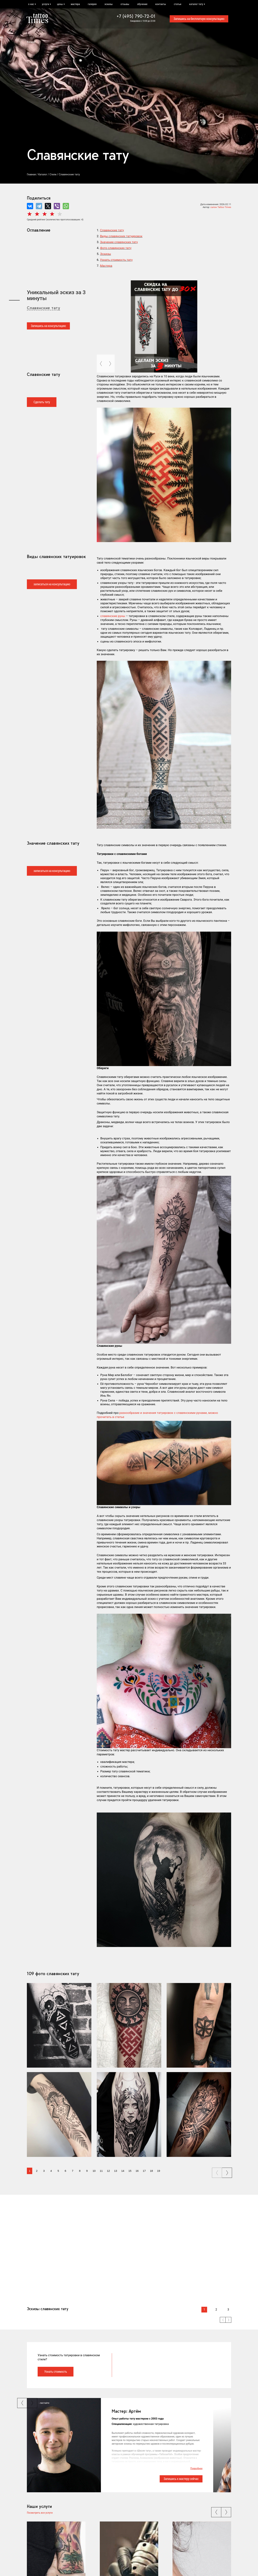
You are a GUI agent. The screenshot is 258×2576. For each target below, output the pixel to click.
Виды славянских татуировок (121, 236)
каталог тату (196, 4)
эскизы (108, 4)
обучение (142, 4)
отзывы (125, 4)
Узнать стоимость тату (116, 260)
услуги (45, 4)
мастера (75, 4)
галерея (92, 4)
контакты (160, 4)
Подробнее (214, 2468)
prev (217, 2171)
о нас (31, 4)
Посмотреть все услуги (40, 2512)
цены (60, 4)
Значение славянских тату (119, 242)
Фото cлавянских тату (115, 248)
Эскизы (105, 254)
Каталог (31, 42)
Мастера (106, 265)
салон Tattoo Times (220, 207)
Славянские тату (112, 230)
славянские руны (112, 616)
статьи (177, 4)
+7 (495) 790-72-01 (136, 16)
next (227, 2171)
